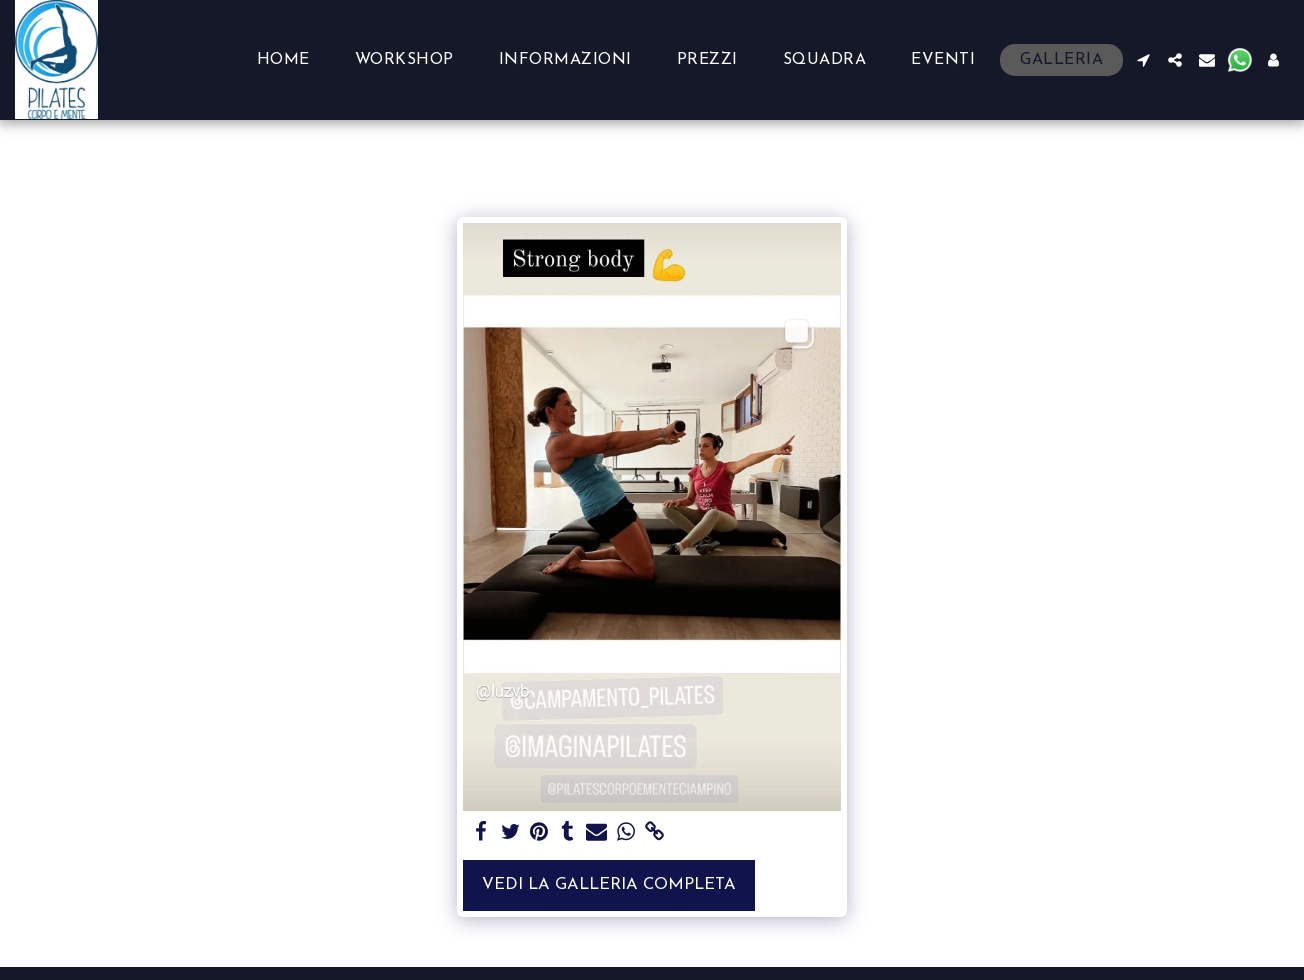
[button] (1143, 60)
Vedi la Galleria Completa (609, 885)
